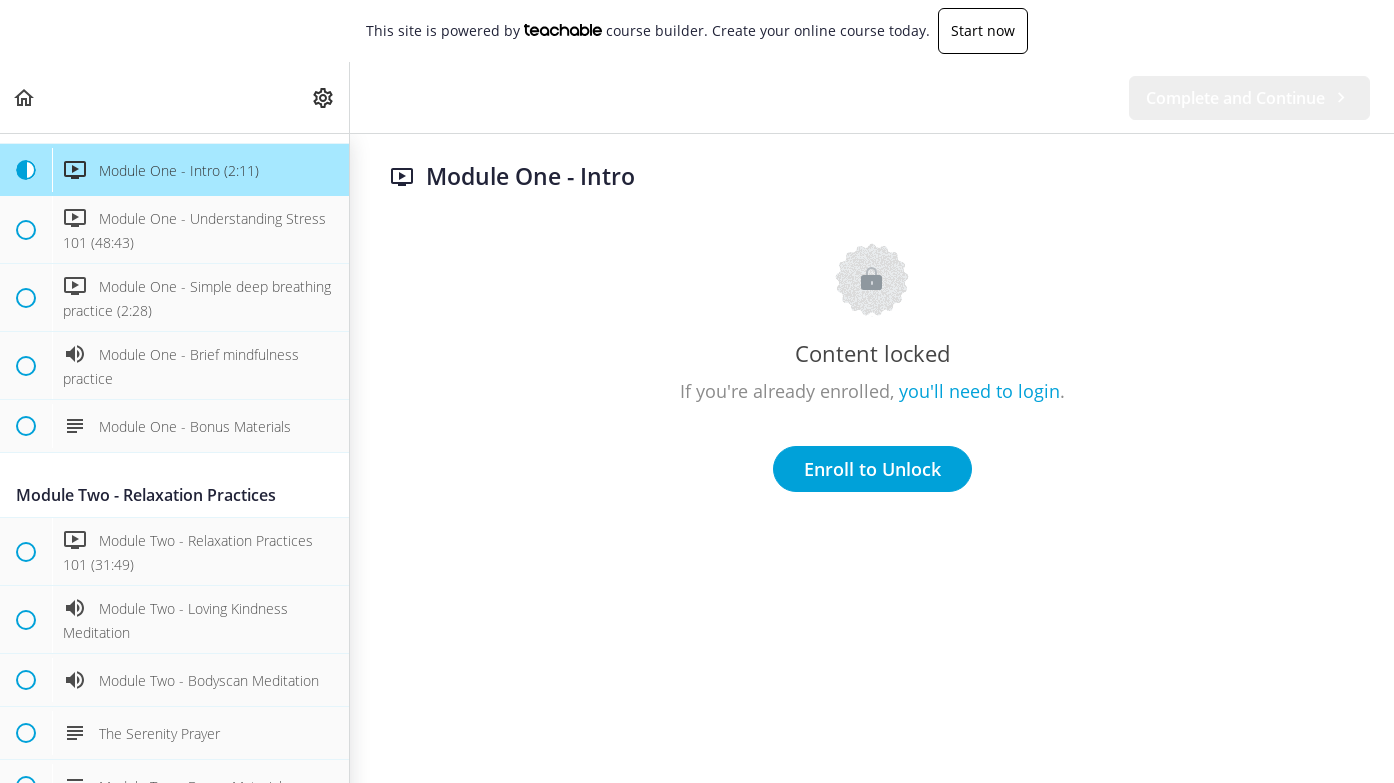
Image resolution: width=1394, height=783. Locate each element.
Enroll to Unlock (872, 469)
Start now (983, 30)
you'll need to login (979, 391)
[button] (25, 97)
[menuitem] (324, 97)
